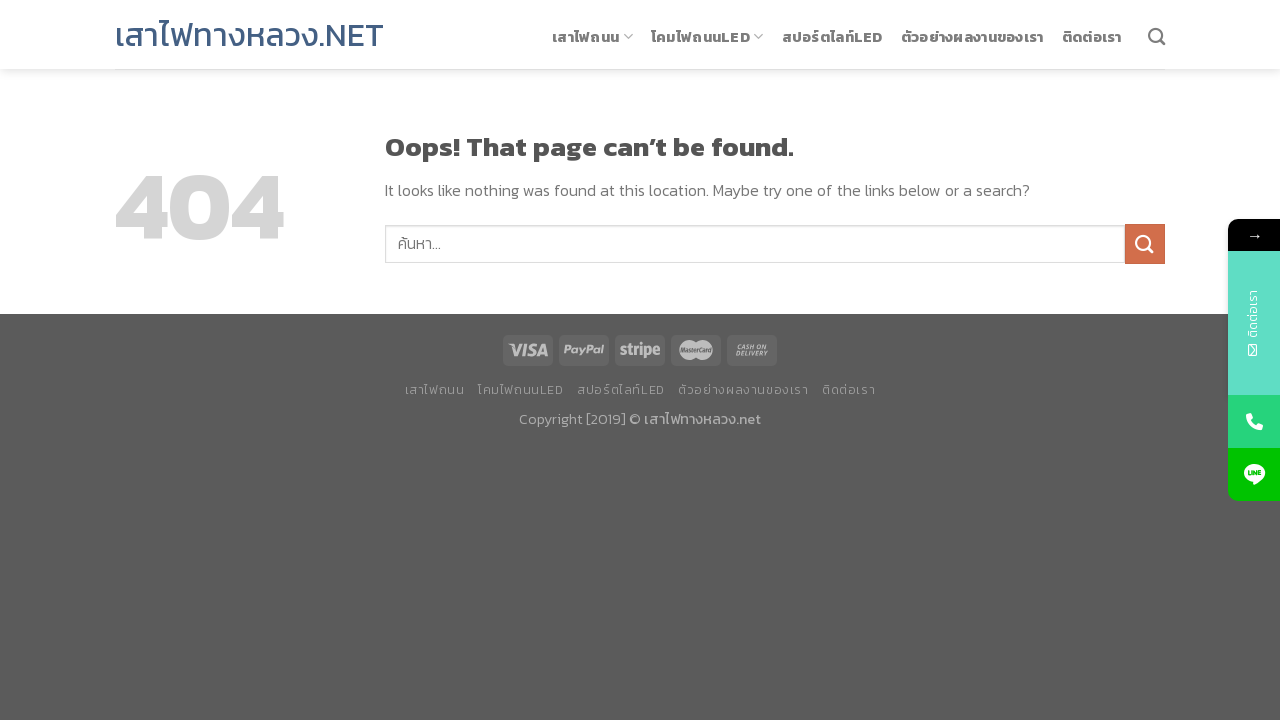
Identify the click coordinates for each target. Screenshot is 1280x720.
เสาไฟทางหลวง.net (249, 35)
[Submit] (1145, 243)
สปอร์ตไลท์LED (832, 37)
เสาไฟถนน (592, 37)
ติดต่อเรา (1092, 37)
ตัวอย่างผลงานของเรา (972, 37)
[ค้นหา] (1156, 37)
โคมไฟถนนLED (707, 37)
